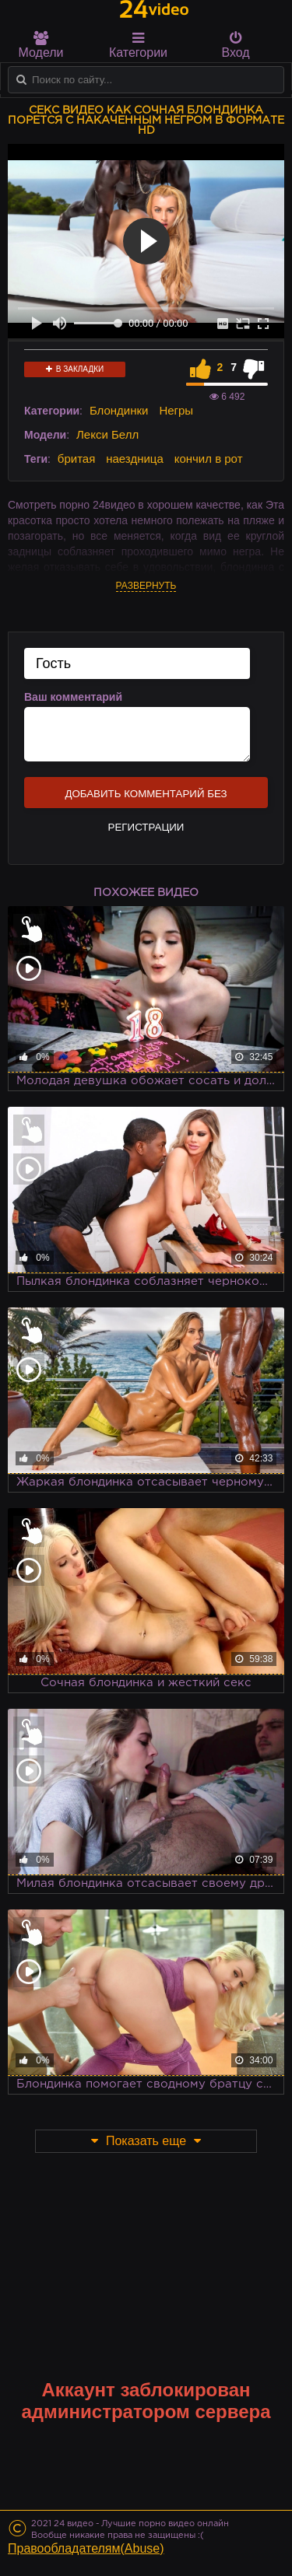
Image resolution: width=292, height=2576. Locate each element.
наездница (135, 458)
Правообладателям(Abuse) (86, 2548)
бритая (76, 458)
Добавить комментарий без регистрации (146, 798)
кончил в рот (208, 458)
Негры (176, 410)
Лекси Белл (107, 434)
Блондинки (119, 410)
